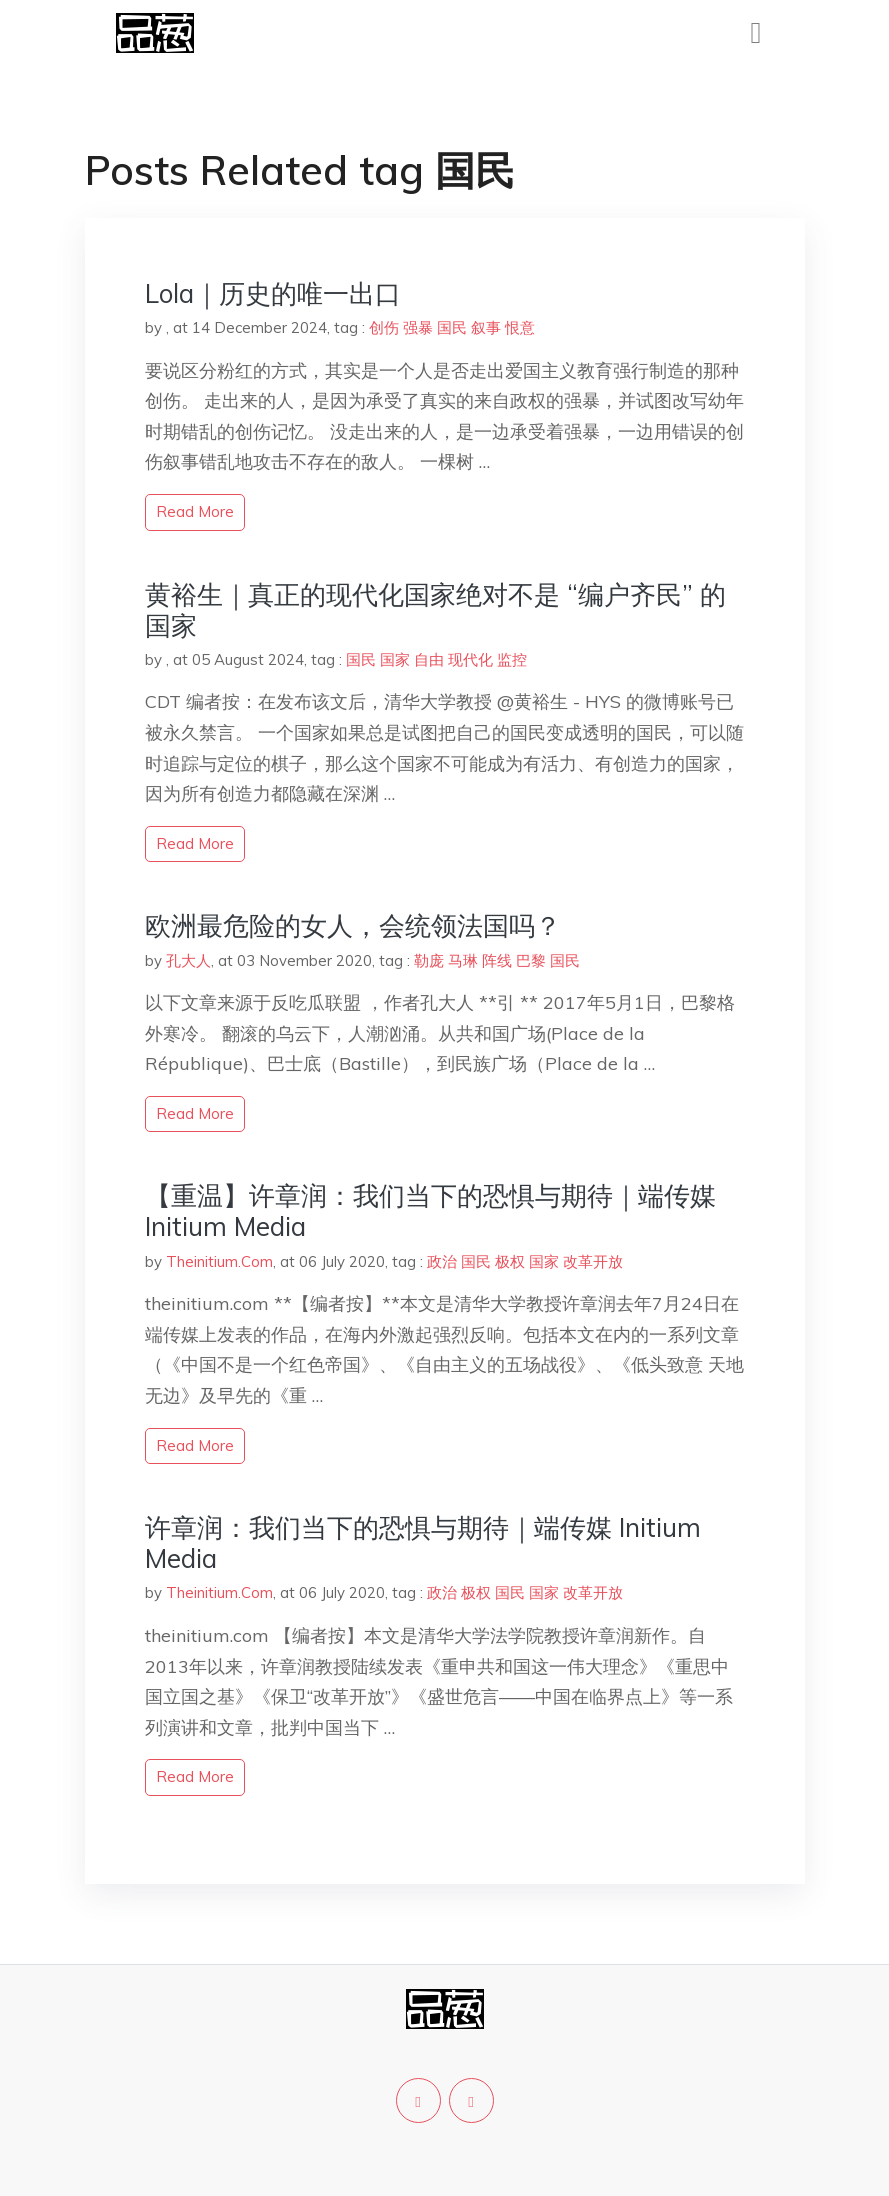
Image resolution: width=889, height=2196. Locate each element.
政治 (442, 1261)
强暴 (418, 327)
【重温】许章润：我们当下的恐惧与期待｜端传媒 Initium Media (430, 1211)
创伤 (384, 327)
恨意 (520, 327)
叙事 (486, 327)
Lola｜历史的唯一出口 (273, 293)
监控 (512, 659)
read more (195, 511)
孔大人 (188, 960)
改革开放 (593, 1261)
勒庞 (429, 960)
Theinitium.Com (219, 1261)
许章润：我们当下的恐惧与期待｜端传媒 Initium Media (423, 1543)
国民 (452, 327)
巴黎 (531, 960)
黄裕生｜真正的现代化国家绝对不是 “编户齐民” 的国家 (435, 610)
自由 (429, 659)
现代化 (470, 659)
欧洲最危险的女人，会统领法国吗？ (353, 925)
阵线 (497, 960)
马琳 (463, 960)
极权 (510, 1261)
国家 (395, 659)
